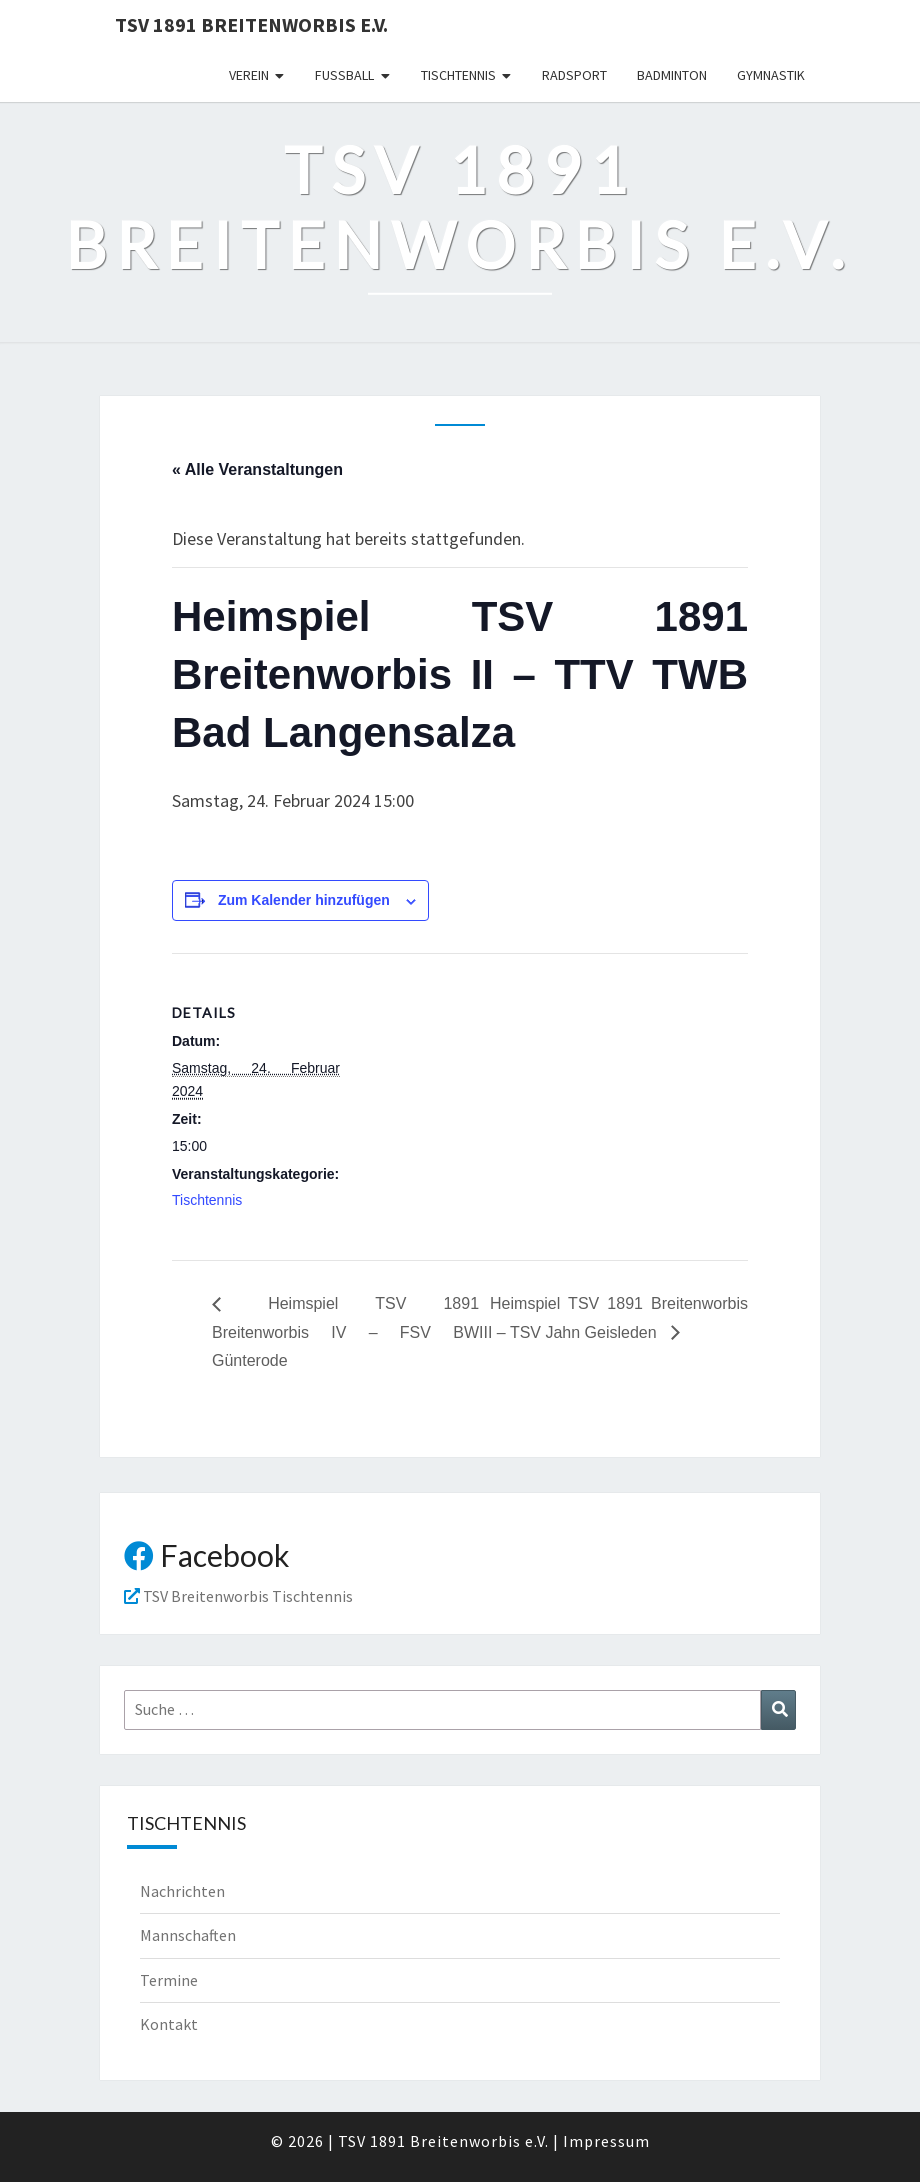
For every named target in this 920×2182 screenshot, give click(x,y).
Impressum (606, 2141)
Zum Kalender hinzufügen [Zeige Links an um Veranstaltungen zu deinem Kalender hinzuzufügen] (304, 900)
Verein (249, 75)
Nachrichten (182, 1891)
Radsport (574, 75)
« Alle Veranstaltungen (257, 469)
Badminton (672, 75)
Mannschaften (188, 1935)
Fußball (344, 75)
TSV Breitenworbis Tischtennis (238, 1596)
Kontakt (169, 2024)
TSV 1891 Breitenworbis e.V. (251, 24)
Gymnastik (771, 75)
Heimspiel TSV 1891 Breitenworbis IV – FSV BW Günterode (345, 1332)
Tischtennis (458, 75)
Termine (169, 1980)
